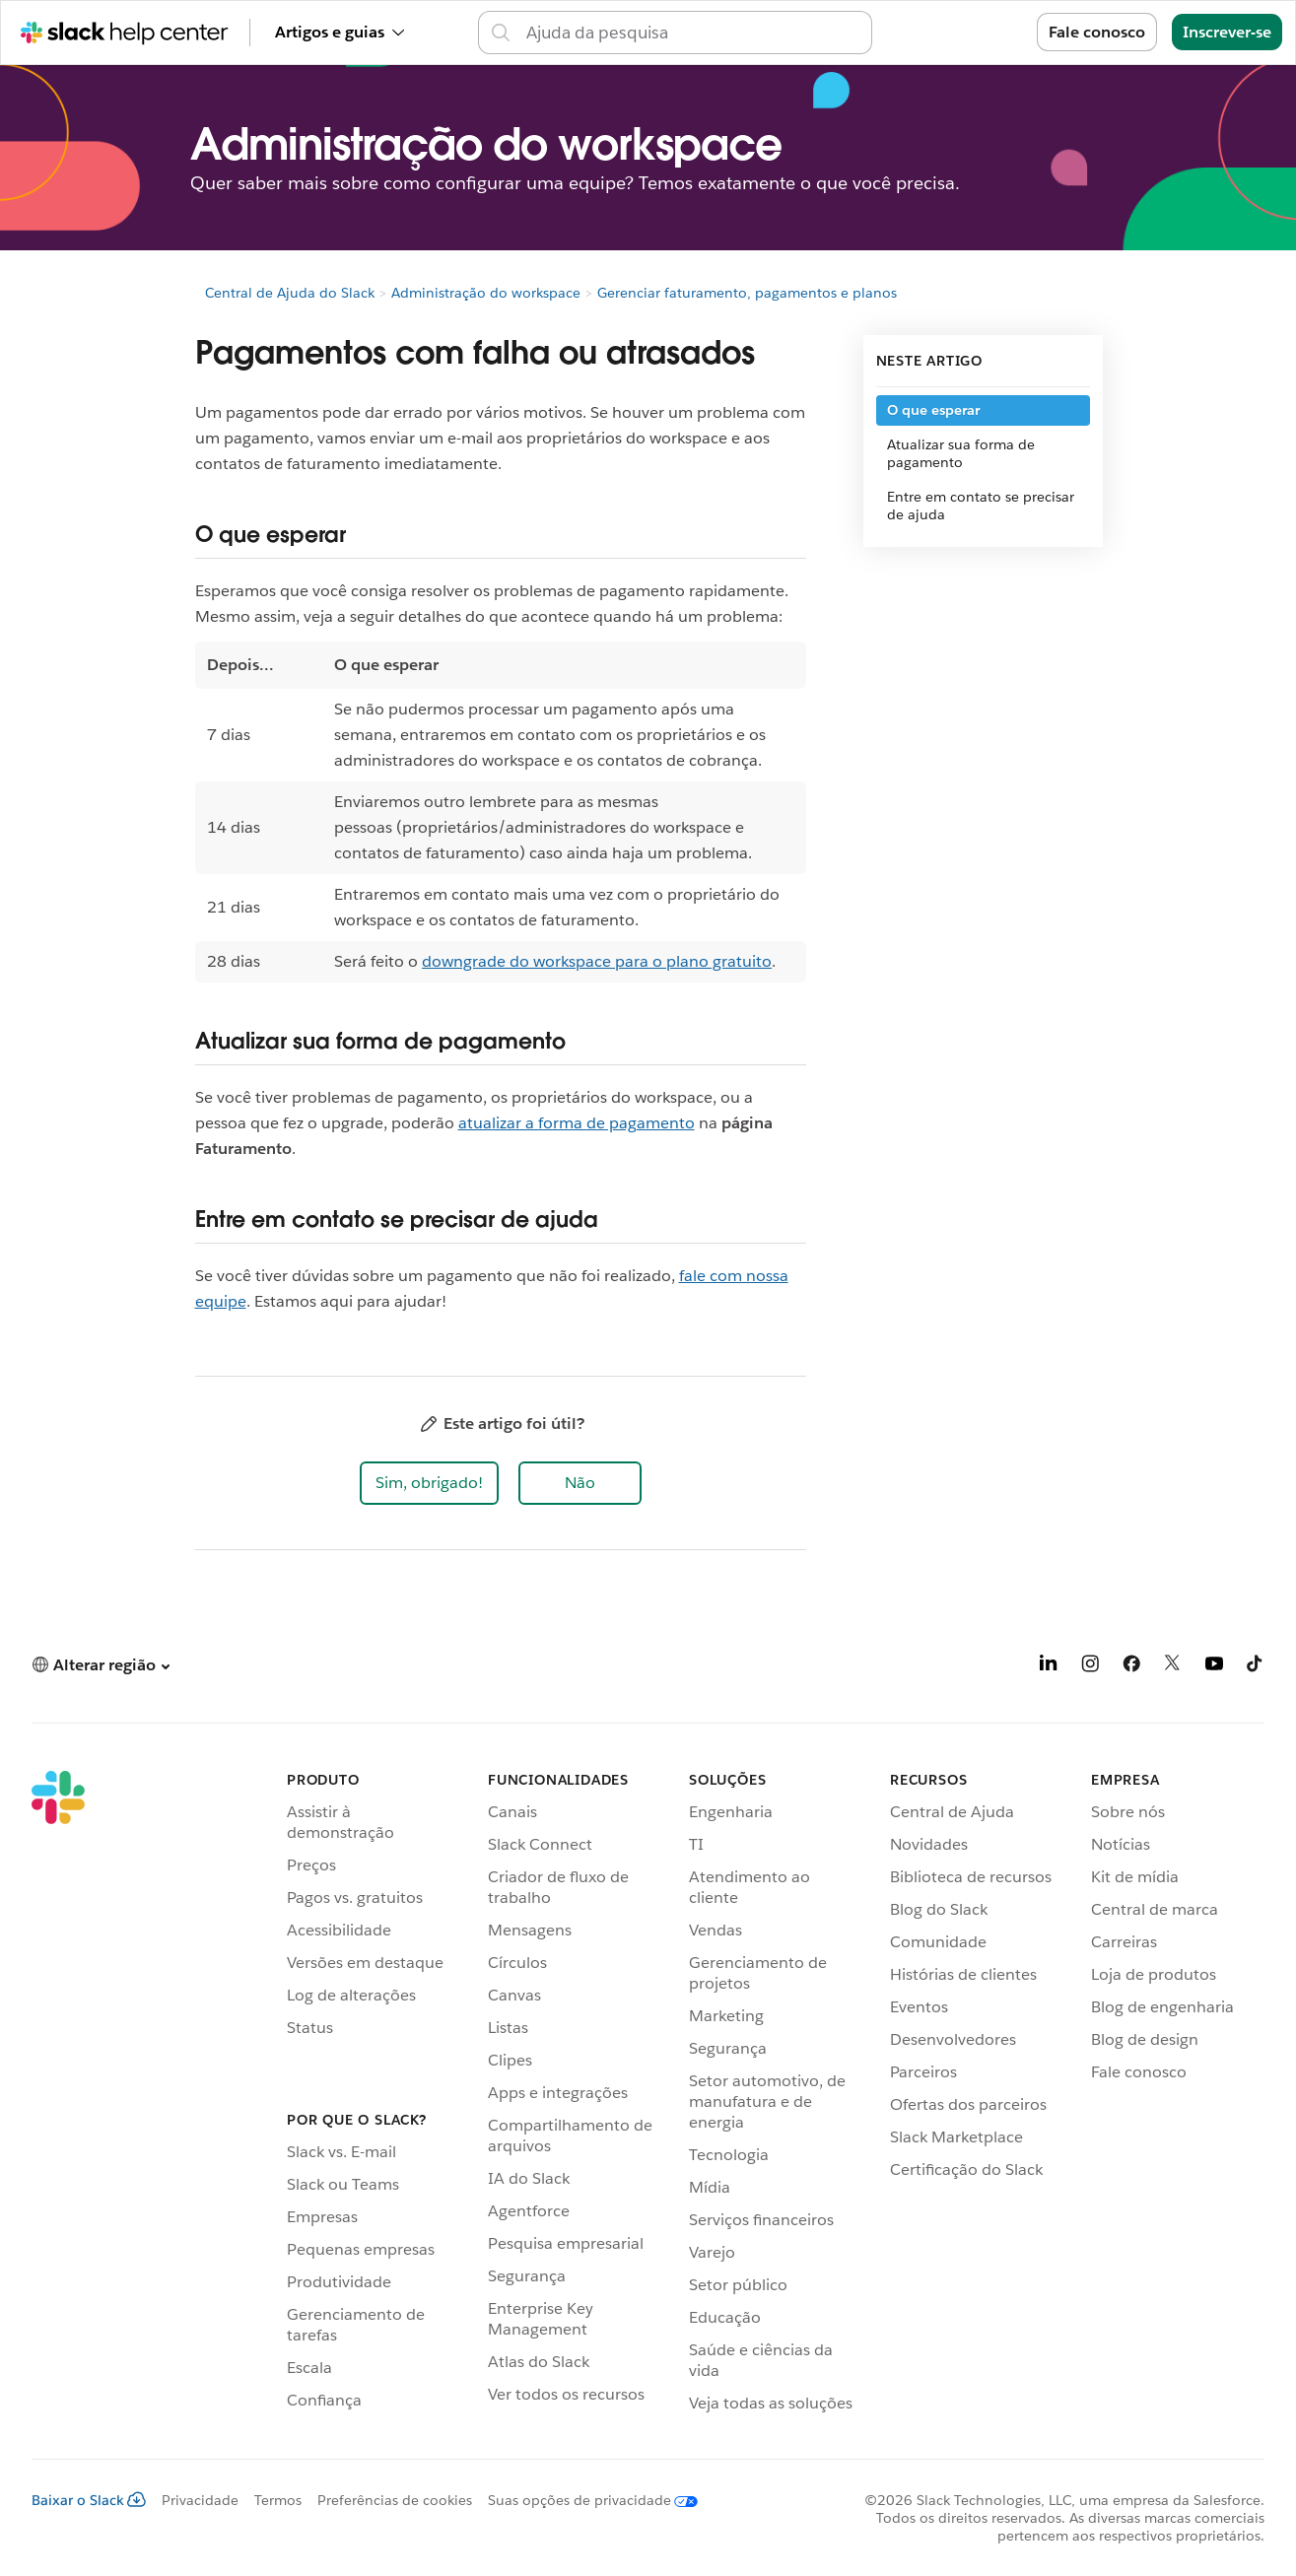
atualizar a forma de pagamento (576, 1123)
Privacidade (200, 2500)
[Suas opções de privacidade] (585, 2500)
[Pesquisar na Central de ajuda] (692, 32)
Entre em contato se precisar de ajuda (980, 505)
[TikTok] (1255, 1667)
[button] (429, 1483)
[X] (1173, 1667)
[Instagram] (1090, 1667)
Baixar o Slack (89, 2500)
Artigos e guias (339, 32)
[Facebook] (1131, 1667)
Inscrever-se (1227, 32)
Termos (278, 2500)
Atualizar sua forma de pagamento (961, 453)
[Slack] (58, 2095)
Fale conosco (1097, 32)
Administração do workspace (485, 293)
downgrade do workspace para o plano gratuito (597, 961)
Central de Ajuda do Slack (290, 293)
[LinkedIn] (1048, 1667)
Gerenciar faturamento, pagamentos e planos (747, 293)
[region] (500, 812)
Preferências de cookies (394, 2500)
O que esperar (933, 410)
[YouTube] (1214, 1667)
